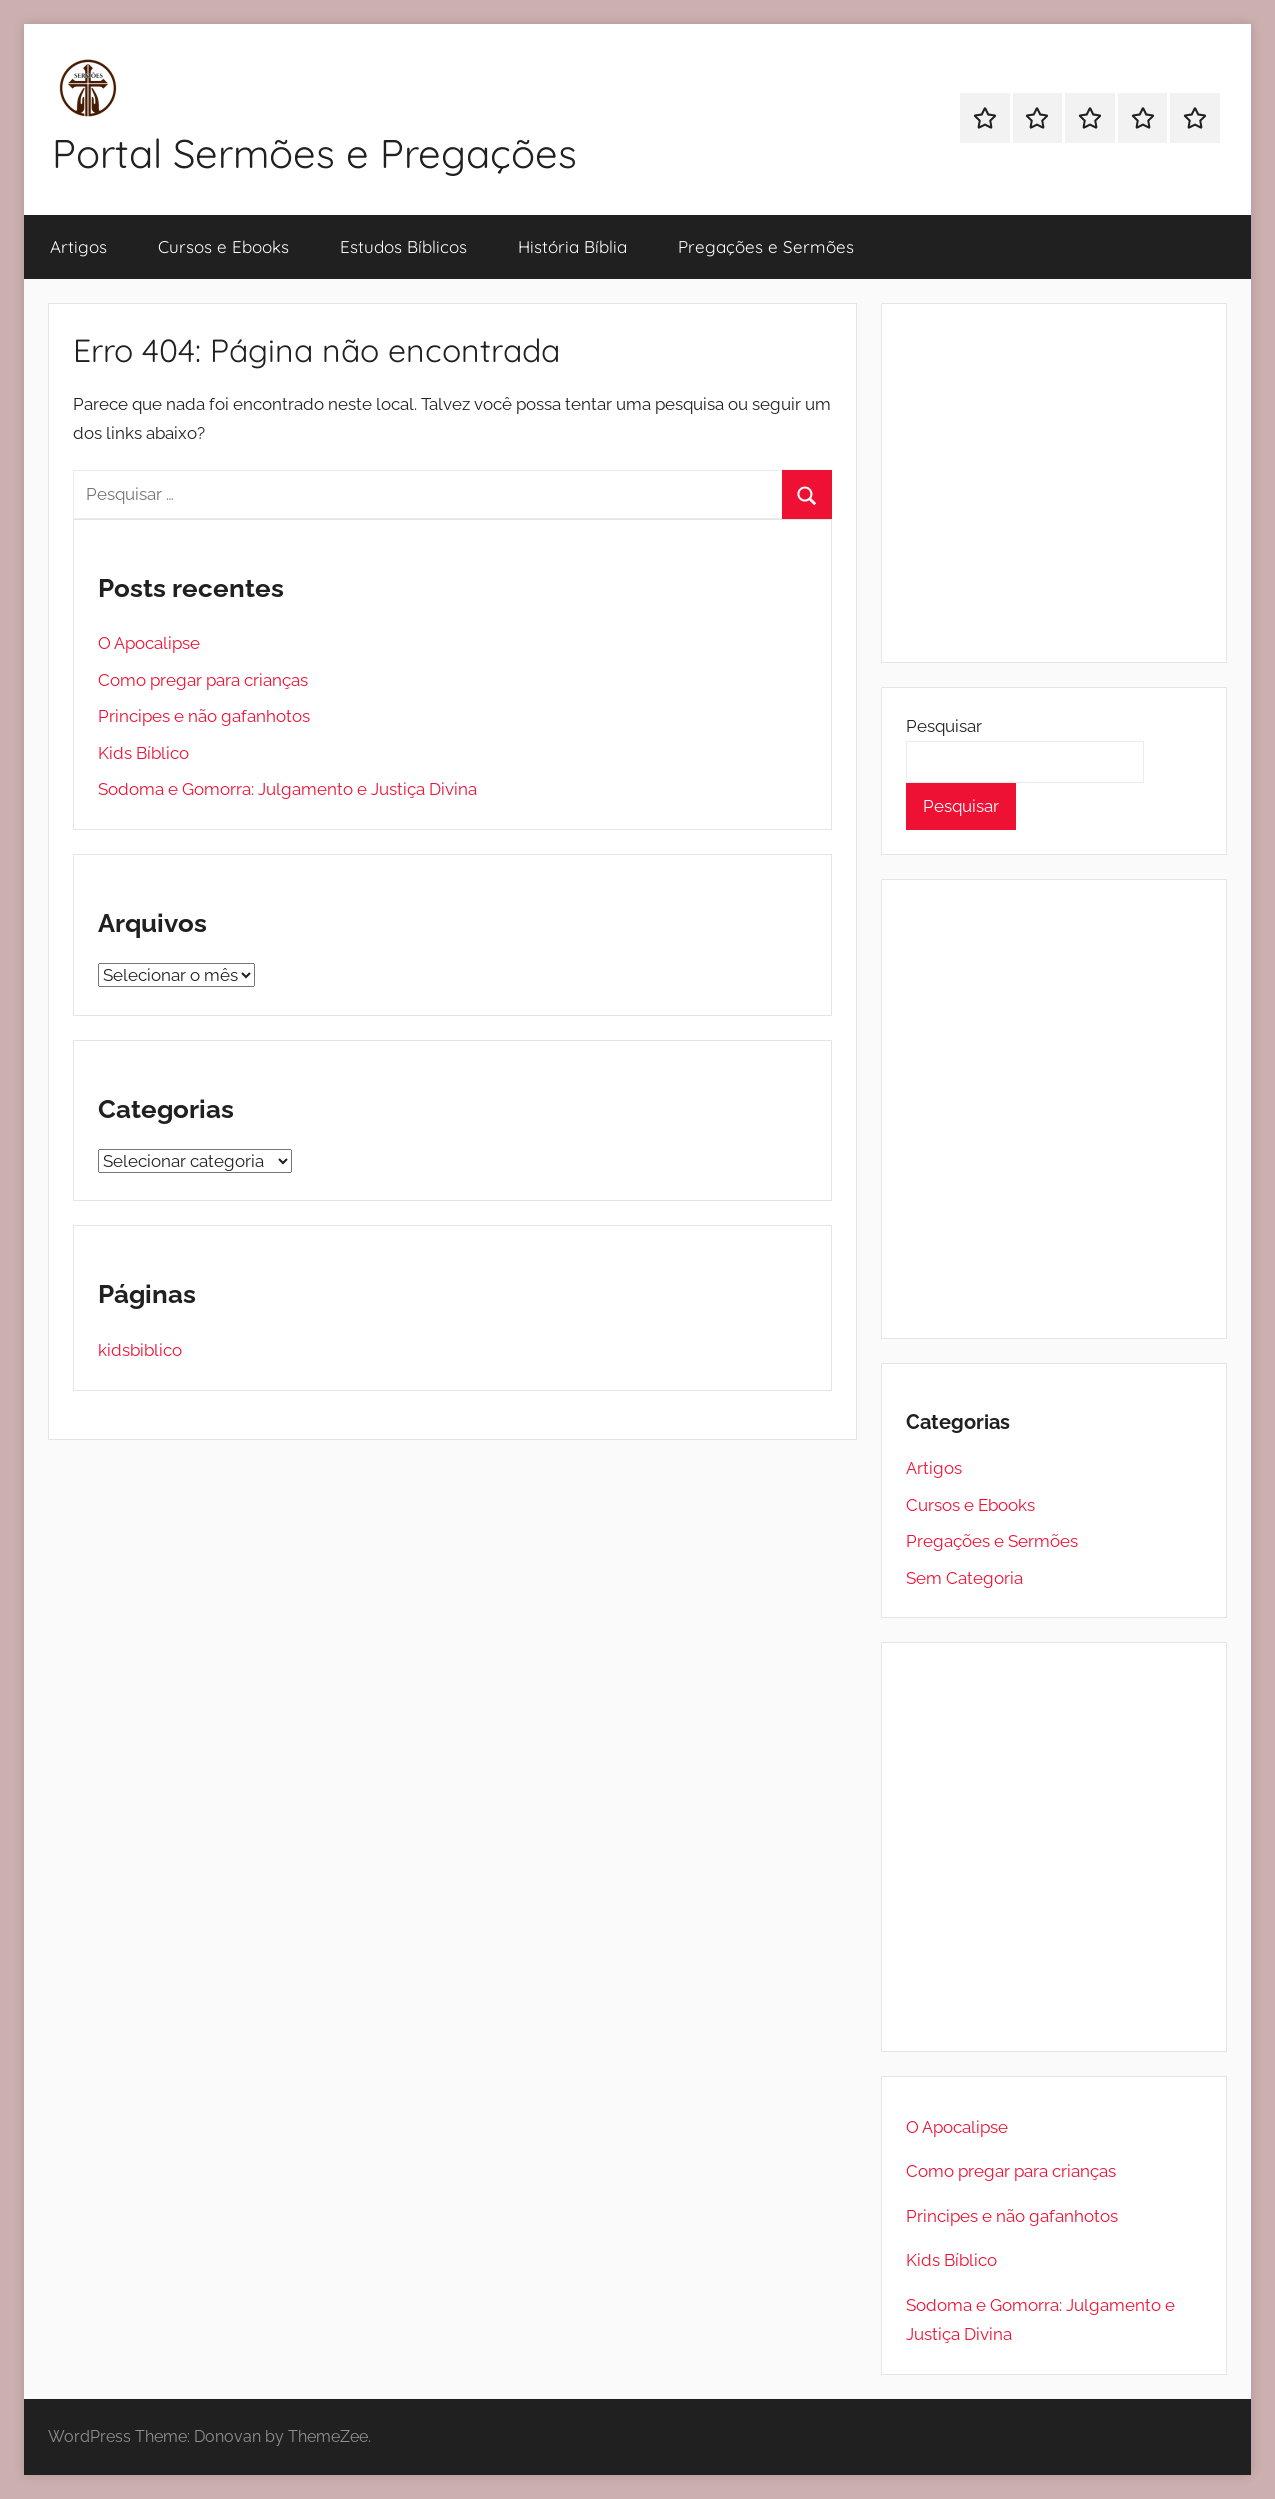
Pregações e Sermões (766, 246)
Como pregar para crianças (203, 680)
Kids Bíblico (143, 753)
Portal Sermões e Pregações (314, 153)
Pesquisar (944, 726)
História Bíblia (572, 246)
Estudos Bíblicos (403, 246)
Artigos (78, 246)
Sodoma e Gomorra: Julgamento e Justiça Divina (287, 789)
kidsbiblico (140, 1350)
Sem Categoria (964, 1578)
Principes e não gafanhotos (204, 716)
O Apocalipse (149, 643)
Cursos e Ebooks (223, 246)
